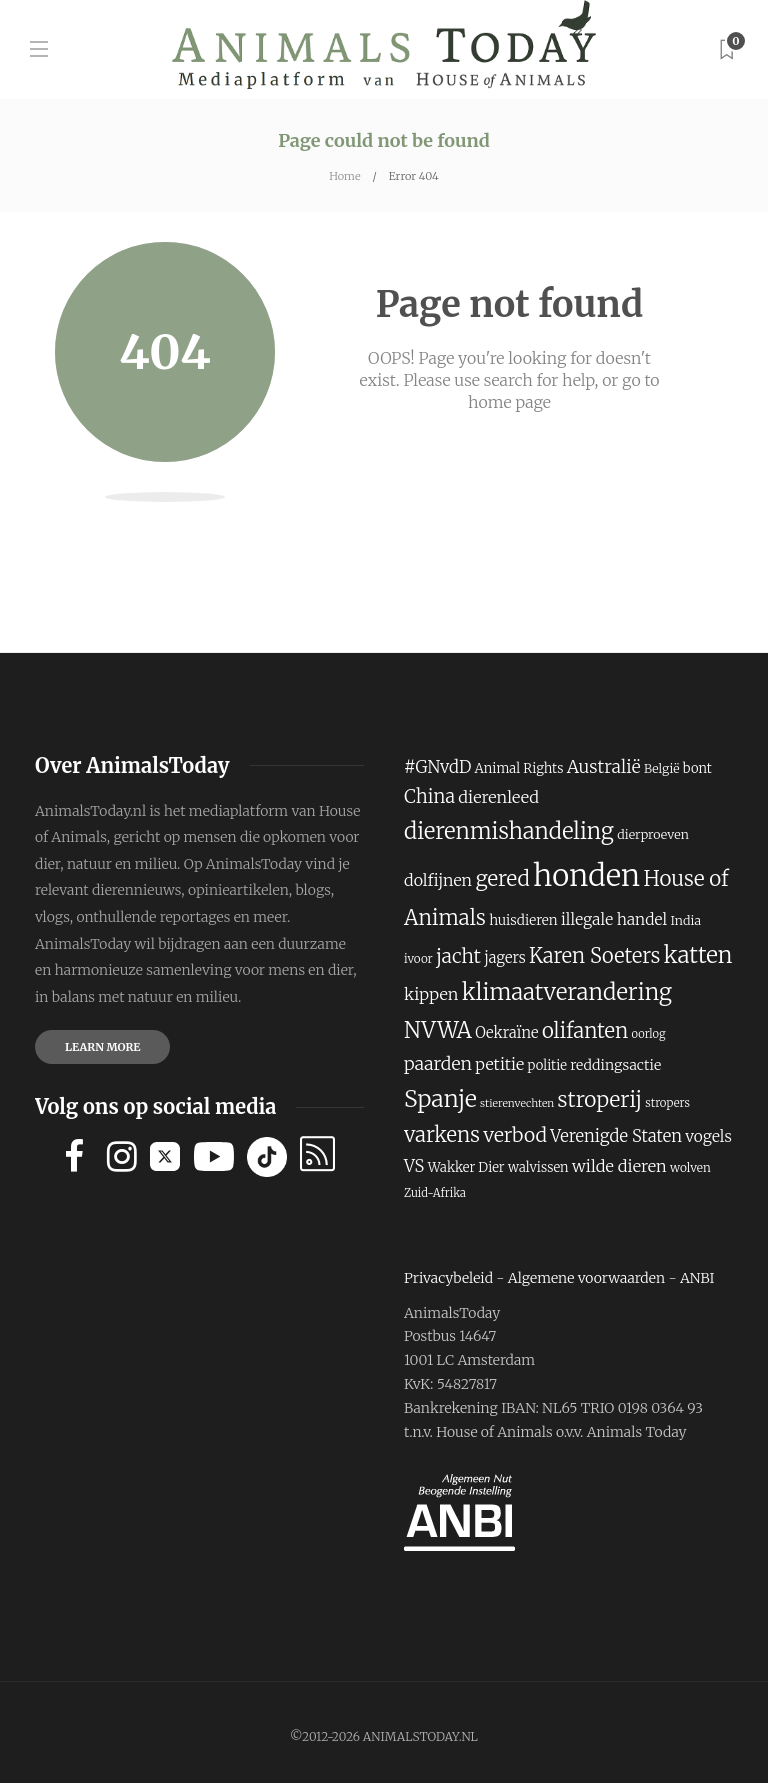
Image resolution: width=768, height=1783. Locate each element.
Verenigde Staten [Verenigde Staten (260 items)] (616, 1136)
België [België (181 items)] (662, 768)
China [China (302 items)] (429, 796)
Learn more (102, 1047)
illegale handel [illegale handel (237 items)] (614, 919)
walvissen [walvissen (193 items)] (538, 1167)
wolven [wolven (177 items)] (690, 1167)
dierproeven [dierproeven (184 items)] (653, 834)
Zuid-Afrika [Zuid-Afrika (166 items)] (435, 1193)
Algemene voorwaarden (586, 1278)
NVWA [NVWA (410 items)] (438, 1030)
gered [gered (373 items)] (502, 879)
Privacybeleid (448, 1278)
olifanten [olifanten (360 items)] (585, 1031)
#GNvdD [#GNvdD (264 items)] (437, 767)
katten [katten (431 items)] (698, 955)
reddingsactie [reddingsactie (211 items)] (615, 1065)
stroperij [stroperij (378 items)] (600, 1099)
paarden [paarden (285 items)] (438, 1064)
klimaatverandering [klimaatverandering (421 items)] (567, 992)
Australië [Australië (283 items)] (604, 767)
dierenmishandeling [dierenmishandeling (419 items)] (509, 831)
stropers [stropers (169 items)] (667, 1103)
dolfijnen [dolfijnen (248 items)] (438, 880)
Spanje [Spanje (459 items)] (440, 1098)
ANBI (697, 1278)
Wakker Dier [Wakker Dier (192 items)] (466, 1167)
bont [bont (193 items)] (697, 768)
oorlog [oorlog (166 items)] (649, 1034)
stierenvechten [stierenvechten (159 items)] (517, 1103)
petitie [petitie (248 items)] (499, 1064)
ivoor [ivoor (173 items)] (418, 958)
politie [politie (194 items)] (547, 1065)
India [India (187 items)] (685, 920)
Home (344, 176)
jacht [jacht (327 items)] (458, 956)
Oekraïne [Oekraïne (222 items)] (506, 1033)
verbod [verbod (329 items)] (515, 1135)
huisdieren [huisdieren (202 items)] (523, 920)
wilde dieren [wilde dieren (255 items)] (619, 1166)
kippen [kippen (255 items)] (431, 994)
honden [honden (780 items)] (586, 875)
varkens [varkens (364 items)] (442, 1135)
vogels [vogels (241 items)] (708, 1136)
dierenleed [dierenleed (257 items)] (498, 797)
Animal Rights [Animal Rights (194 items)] (519, 768)
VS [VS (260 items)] (414, 1166)
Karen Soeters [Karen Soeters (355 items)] (594, 955)
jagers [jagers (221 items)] (504, 958)
